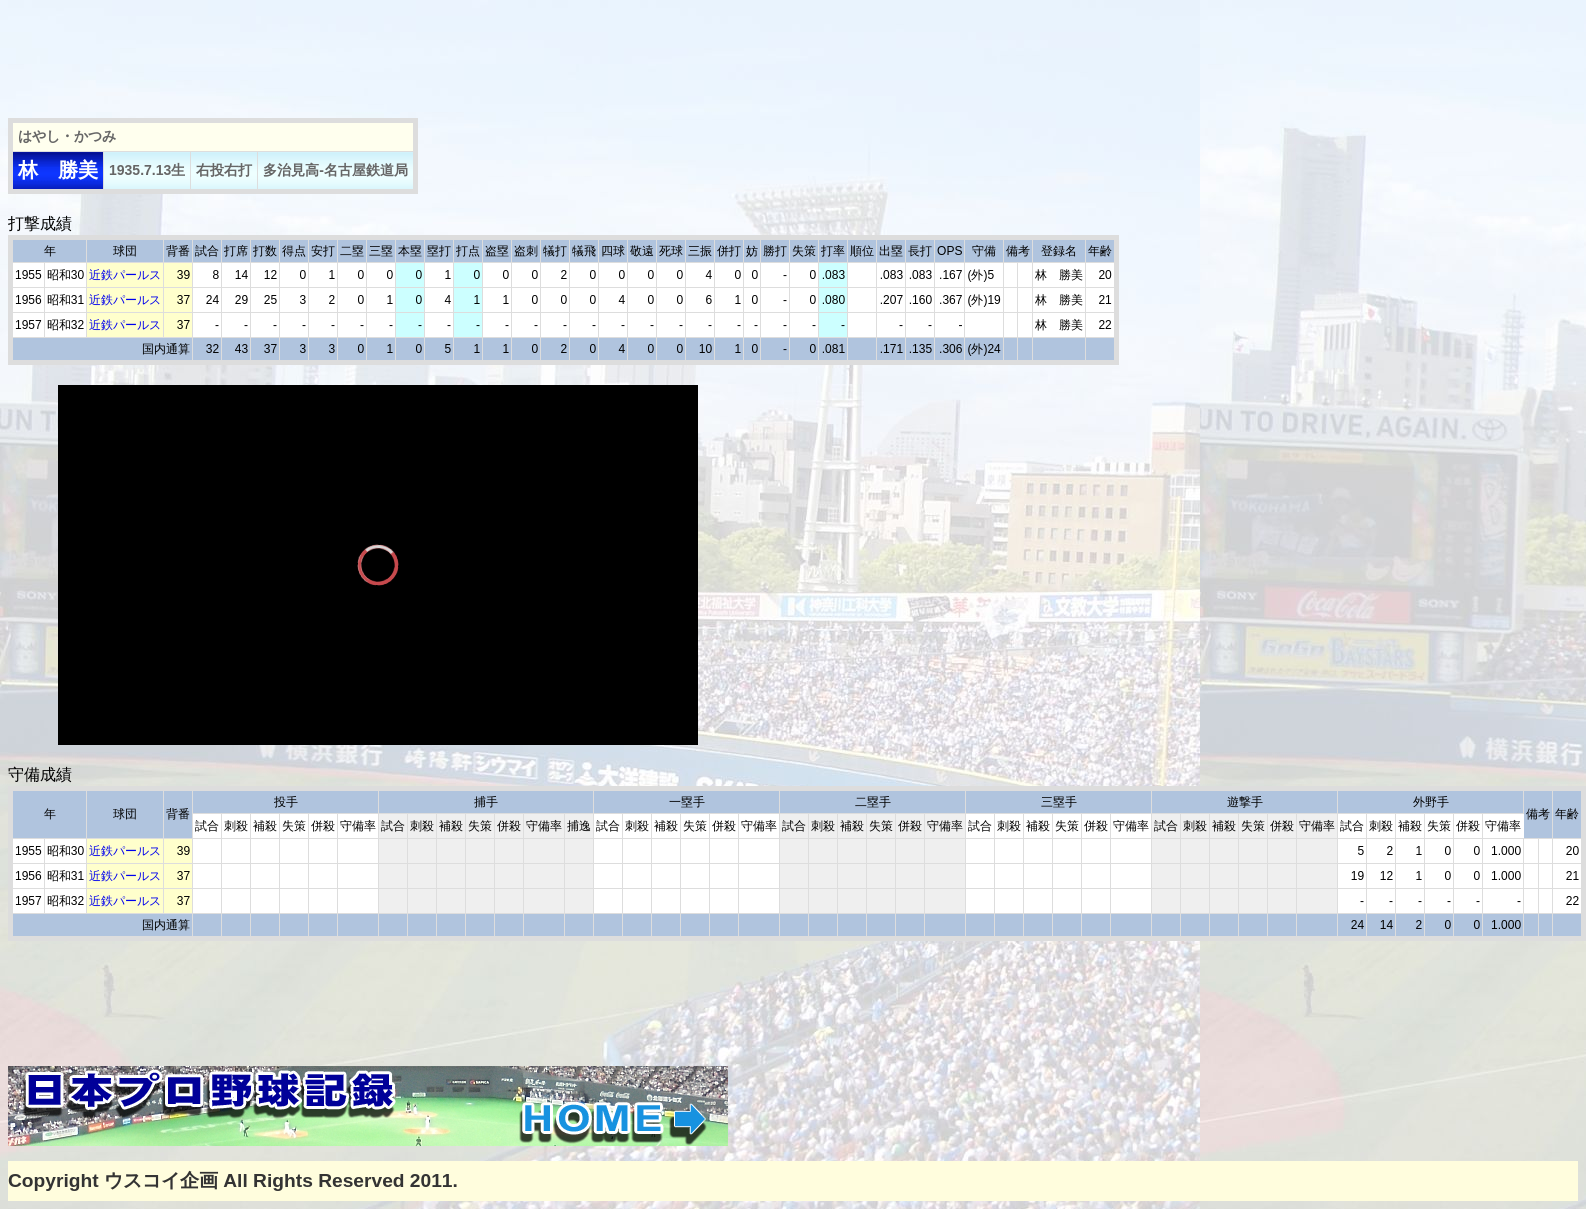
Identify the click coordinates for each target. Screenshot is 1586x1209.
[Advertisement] (372, 53)
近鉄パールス (125, 275)
